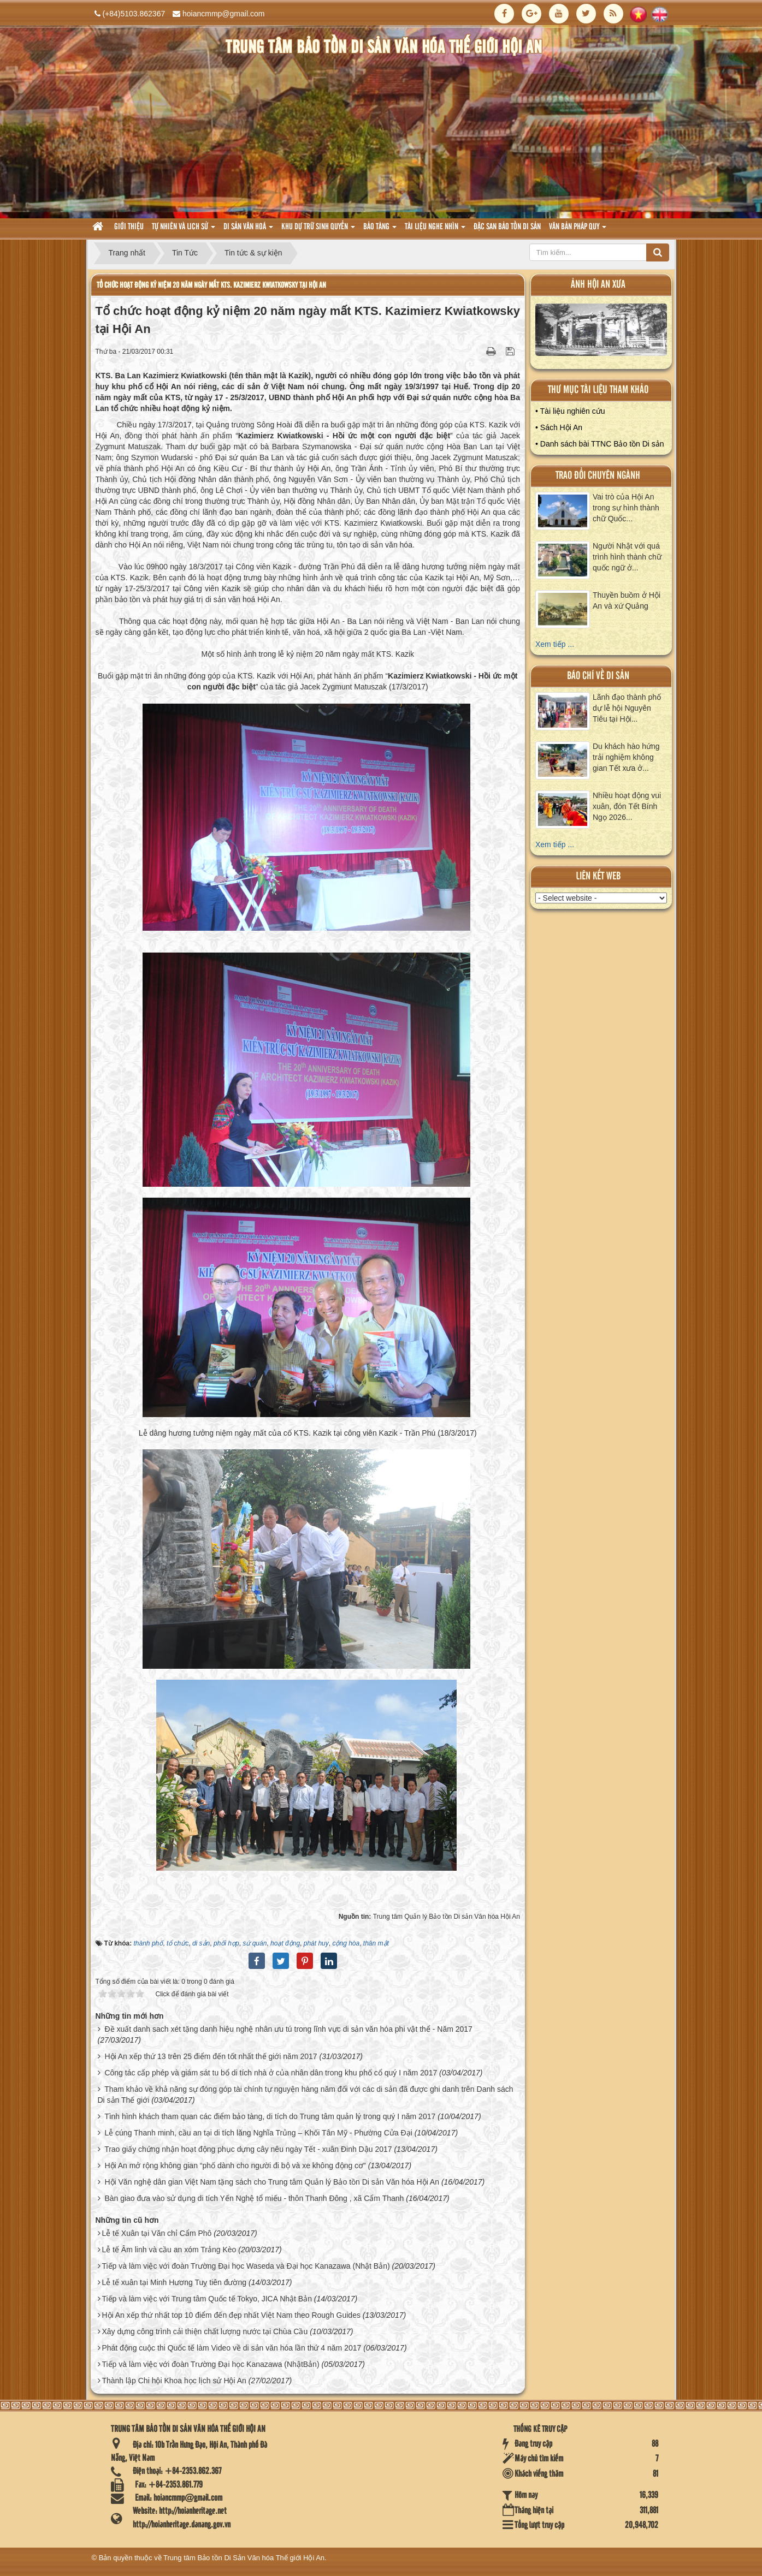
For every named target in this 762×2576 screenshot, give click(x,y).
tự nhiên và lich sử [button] (183, 230)
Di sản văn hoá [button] (248, 230)
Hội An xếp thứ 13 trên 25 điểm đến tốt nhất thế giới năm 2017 (210, 2056)
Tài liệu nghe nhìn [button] (435, 230)
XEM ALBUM (601, 332)
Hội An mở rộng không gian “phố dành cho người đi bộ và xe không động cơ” (234, 2165)
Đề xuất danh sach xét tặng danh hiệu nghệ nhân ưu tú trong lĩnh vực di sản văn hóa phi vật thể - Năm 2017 (288, 2029)
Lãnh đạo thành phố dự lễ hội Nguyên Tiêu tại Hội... (627, 708)
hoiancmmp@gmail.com (223, 13)
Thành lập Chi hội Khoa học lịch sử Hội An (174, 2380)
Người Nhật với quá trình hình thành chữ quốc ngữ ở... (627, 557)
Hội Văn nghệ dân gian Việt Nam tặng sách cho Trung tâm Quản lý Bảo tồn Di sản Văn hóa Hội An (271, 2182)
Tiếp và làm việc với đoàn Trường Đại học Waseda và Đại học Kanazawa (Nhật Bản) (245, 2266)
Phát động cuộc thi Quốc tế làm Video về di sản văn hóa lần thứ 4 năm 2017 (231, 2347)
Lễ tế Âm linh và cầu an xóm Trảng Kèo (169, 2249)
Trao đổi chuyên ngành (598, 475)
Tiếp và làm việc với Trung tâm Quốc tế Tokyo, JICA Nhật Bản (207, 2298)
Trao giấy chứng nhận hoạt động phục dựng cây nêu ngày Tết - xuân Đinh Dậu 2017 (248, 2149)
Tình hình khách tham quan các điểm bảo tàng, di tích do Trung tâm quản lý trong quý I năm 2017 (269, 2116)
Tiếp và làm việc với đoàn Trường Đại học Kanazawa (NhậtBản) (210, 2364)
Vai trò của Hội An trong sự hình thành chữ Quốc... (626, 507)
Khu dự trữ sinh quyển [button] (318, 230)
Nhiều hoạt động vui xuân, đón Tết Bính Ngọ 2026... (627, 806)
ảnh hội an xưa (598, 284)
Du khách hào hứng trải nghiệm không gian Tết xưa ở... (626, 757)
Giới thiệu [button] (129, 227)
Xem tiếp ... (554, 644)
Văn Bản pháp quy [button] (577, 230)
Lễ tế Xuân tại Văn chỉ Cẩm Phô (156, 2233)
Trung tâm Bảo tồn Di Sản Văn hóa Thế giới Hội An (243, 2558)
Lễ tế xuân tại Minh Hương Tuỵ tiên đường (174, 2282)
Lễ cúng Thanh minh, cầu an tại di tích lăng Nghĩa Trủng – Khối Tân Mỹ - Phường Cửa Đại (258, 2132)
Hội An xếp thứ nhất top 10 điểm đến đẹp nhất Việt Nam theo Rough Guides (231, 2315)
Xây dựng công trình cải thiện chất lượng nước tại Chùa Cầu (205, 2331)
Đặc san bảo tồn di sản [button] (507, 227)
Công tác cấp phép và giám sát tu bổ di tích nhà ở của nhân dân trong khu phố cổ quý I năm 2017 (270, 2072)
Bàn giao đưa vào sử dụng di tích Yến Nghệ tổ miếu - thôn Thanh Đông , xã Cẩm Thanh (254, 2198)
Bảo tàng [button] (380, 230)
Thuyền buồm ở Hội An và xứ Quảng (626, 600)
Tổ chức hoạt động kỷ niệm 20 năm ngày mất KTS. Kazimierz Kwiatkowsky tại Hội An (211, 285)
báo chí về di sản (598, 676)
